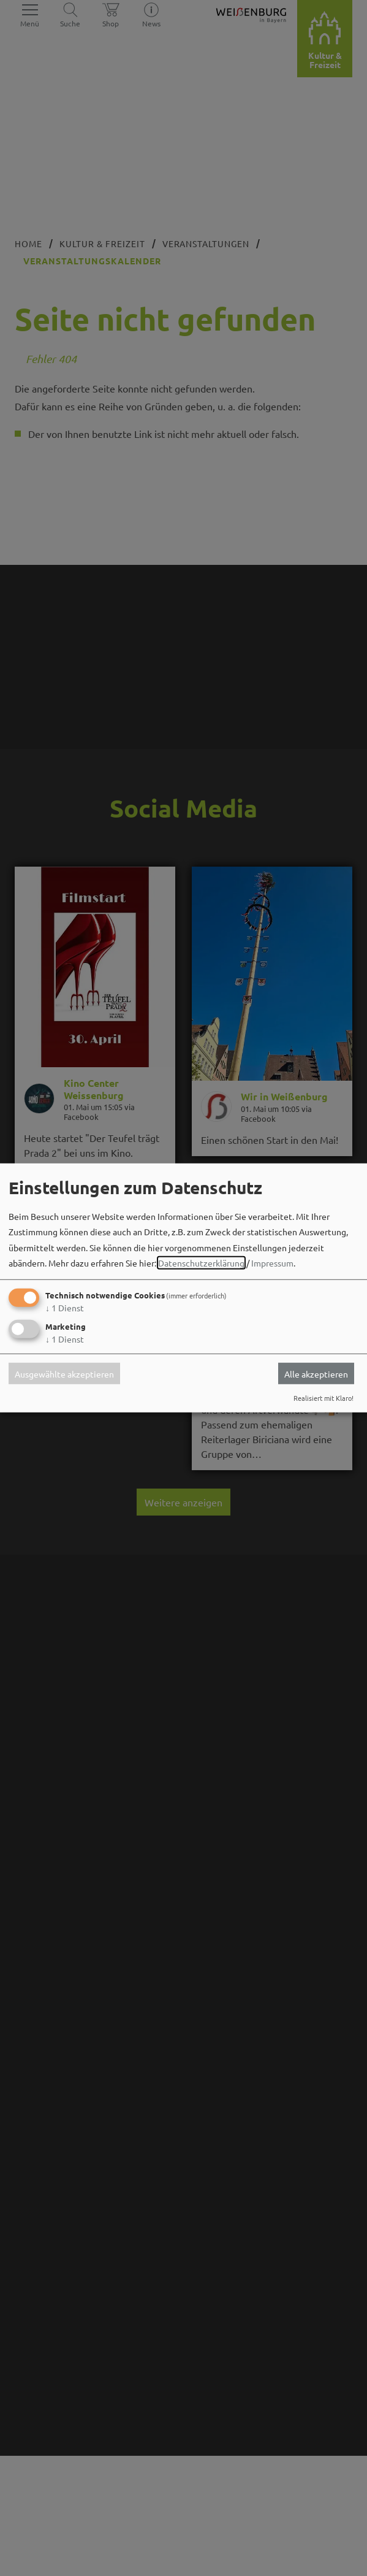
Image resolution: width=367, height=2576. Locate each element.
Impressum (272, 1262)
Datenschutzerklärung (201, 1262)
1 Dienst (64, 1307)
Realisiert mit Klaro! (323, 1398)
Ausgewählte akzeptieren (64, 1373)
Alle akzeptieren (316, 1373)
